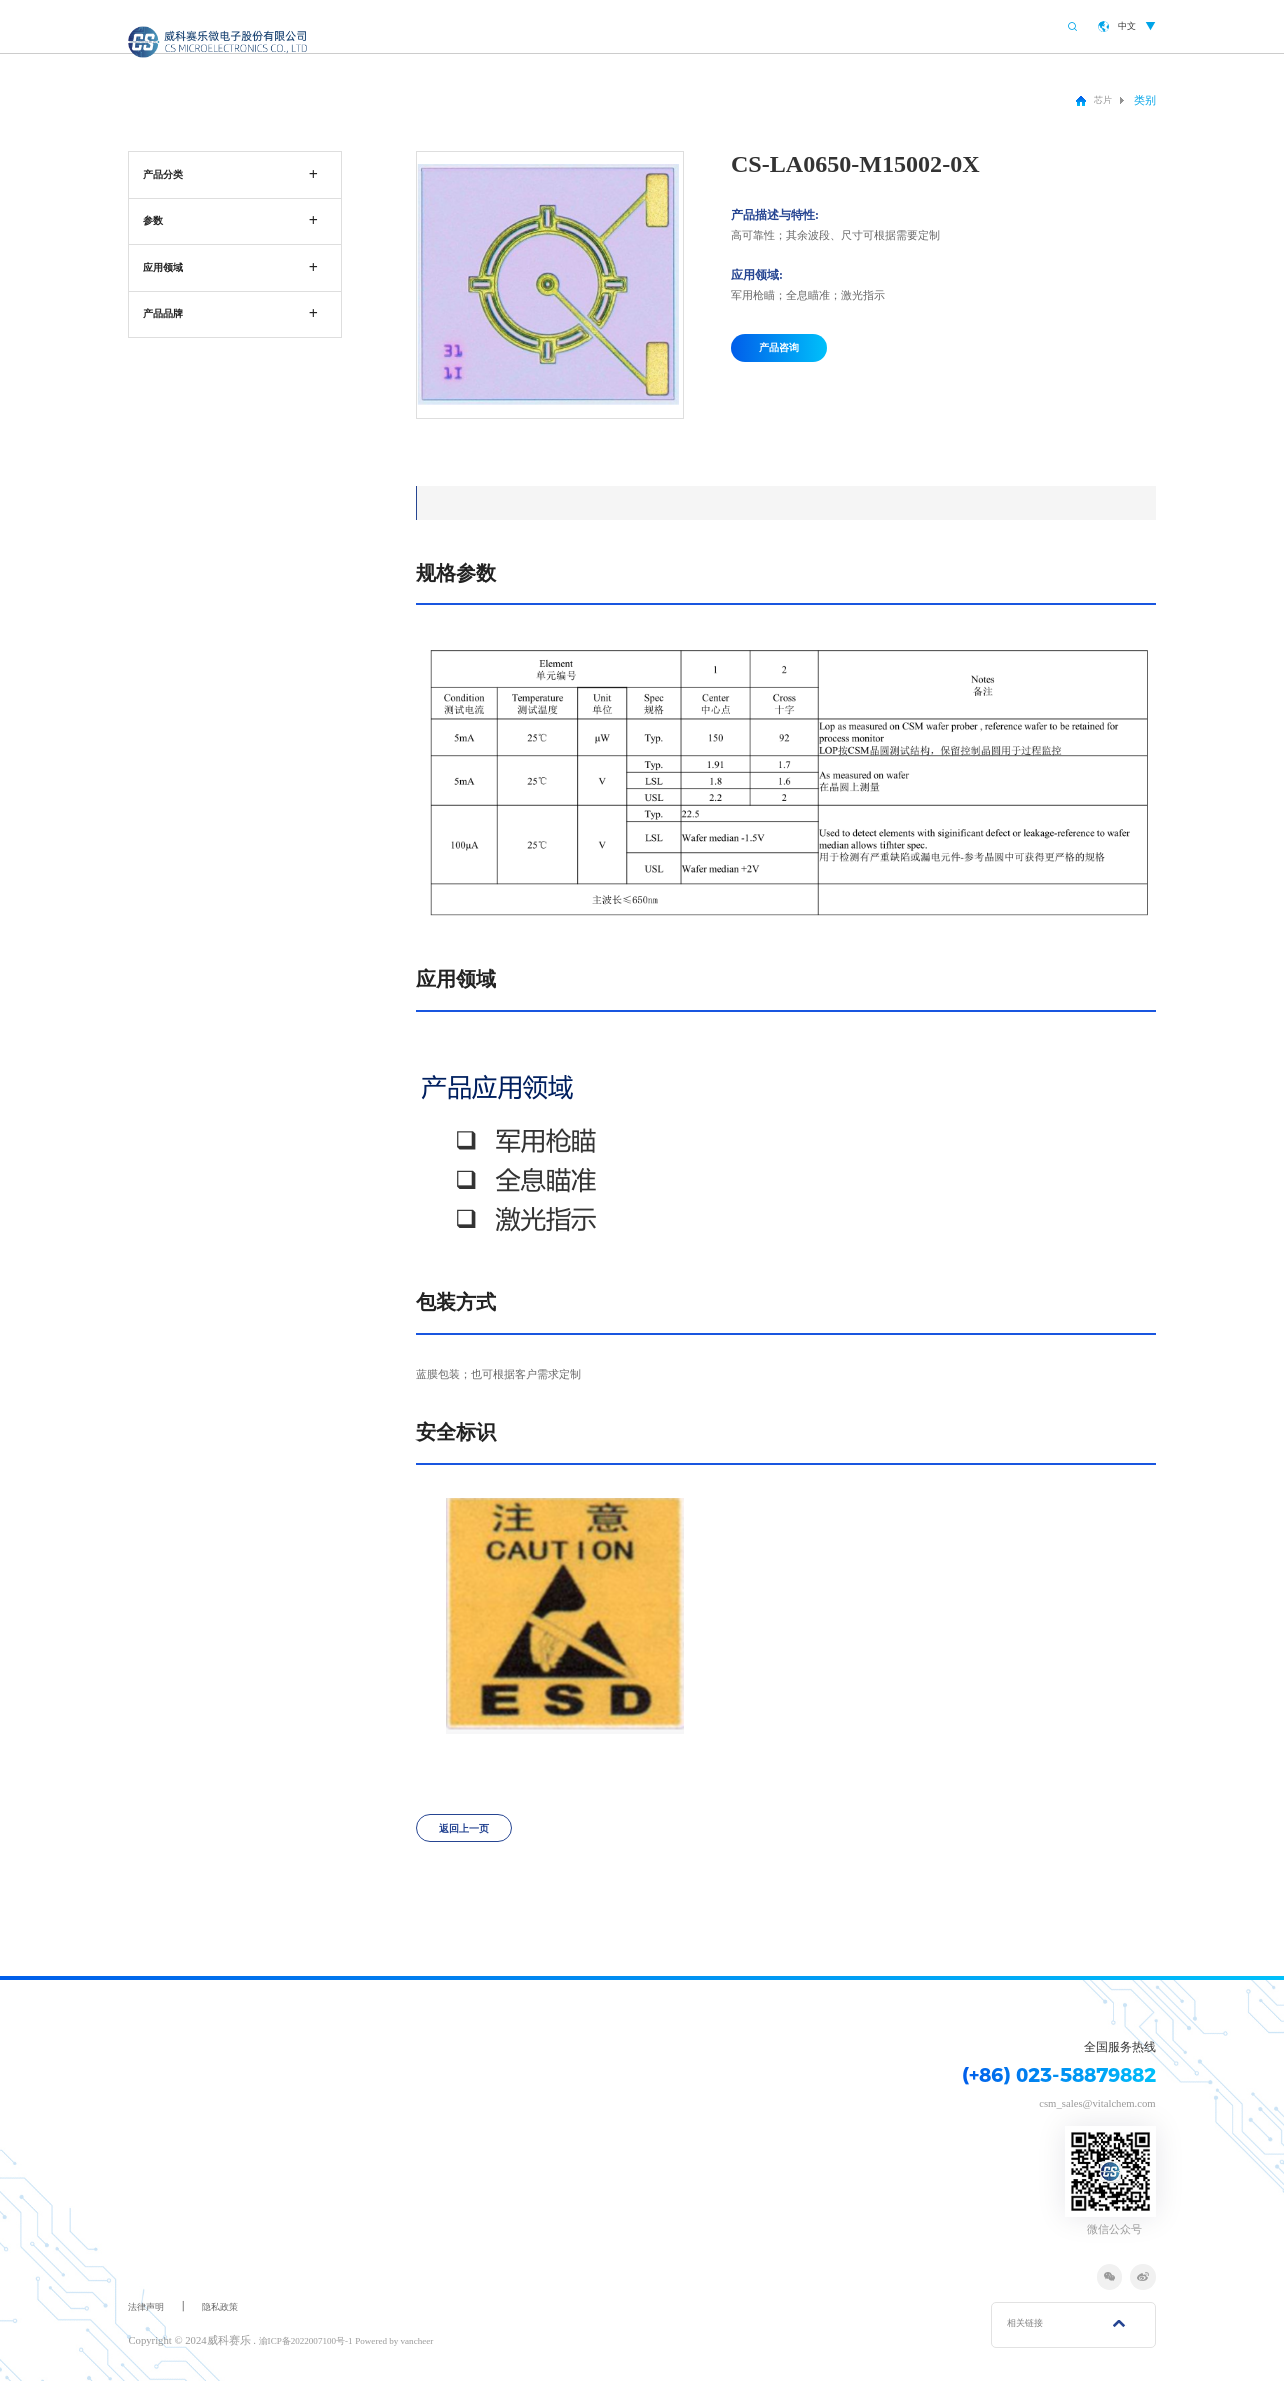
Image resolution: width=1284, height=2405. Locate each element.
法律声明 (150, 2330)
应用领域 (597, 502)
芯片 (1100, 100)
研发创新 (910, 30)
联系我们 (992, 30)
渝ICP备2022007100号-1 (315, 2364)
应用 (840, 30)
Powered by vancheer (419, 2364)
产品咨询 (788, 355)
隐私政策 (232, 2330)
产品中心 (769, 30)
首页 (617, 30)
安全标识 (837, 502)
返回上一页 (473, 1845)
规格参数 (476, 502)
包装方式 (717, 502)
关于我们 (688, 30)
